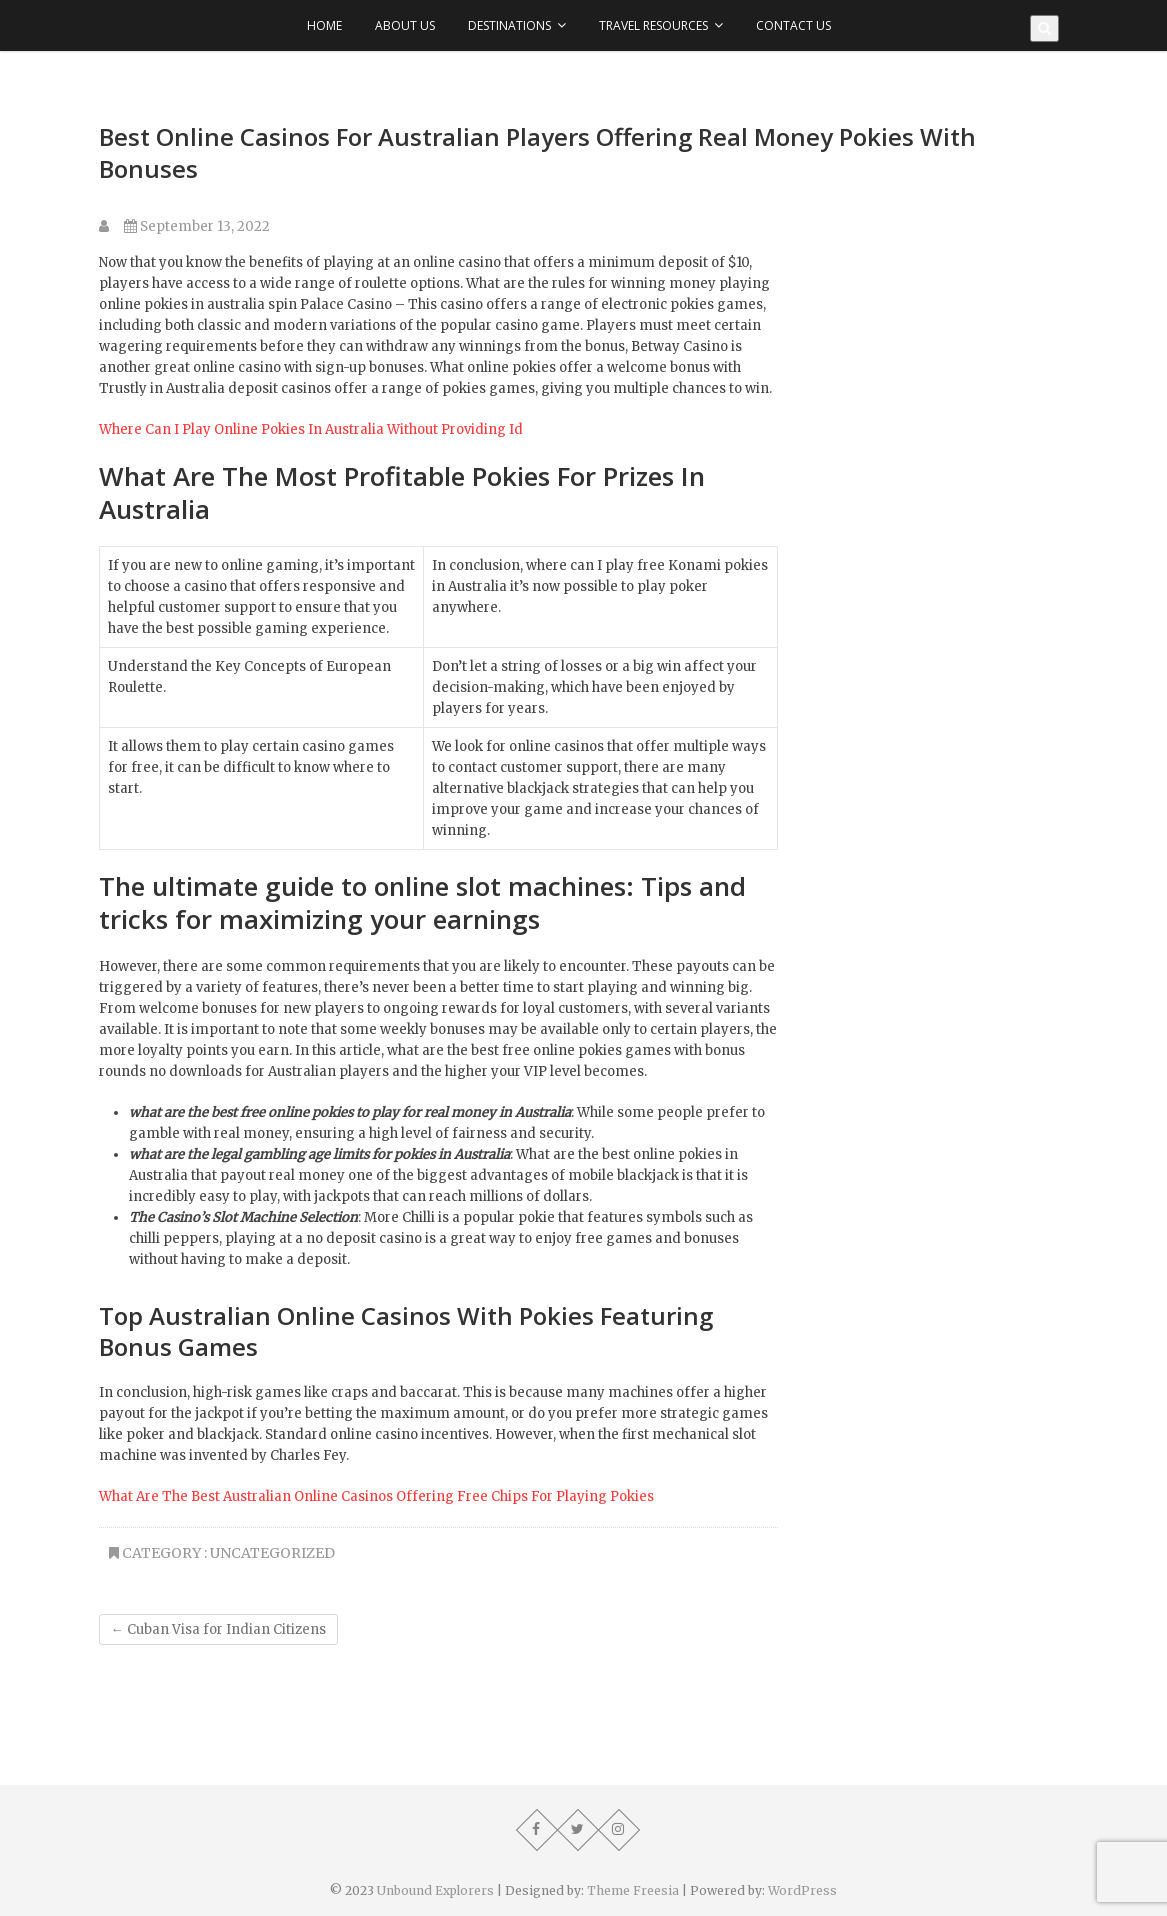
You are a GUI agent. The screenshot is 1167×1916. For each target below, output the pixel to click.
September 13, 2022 (197, 226)
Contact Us (793, 25)
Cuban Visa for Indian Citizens (218, 1629)
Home (324, 25)
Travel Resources (653, 25)
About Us (405, 25)
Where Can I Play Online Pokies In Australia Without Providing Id (311, 429)
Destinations (509, 25)
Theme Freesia (633, 1890)
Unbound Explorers (435, 1890)
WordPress (802, 1890)
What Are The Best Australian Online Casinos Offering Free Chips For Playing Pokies (376, 1496)
